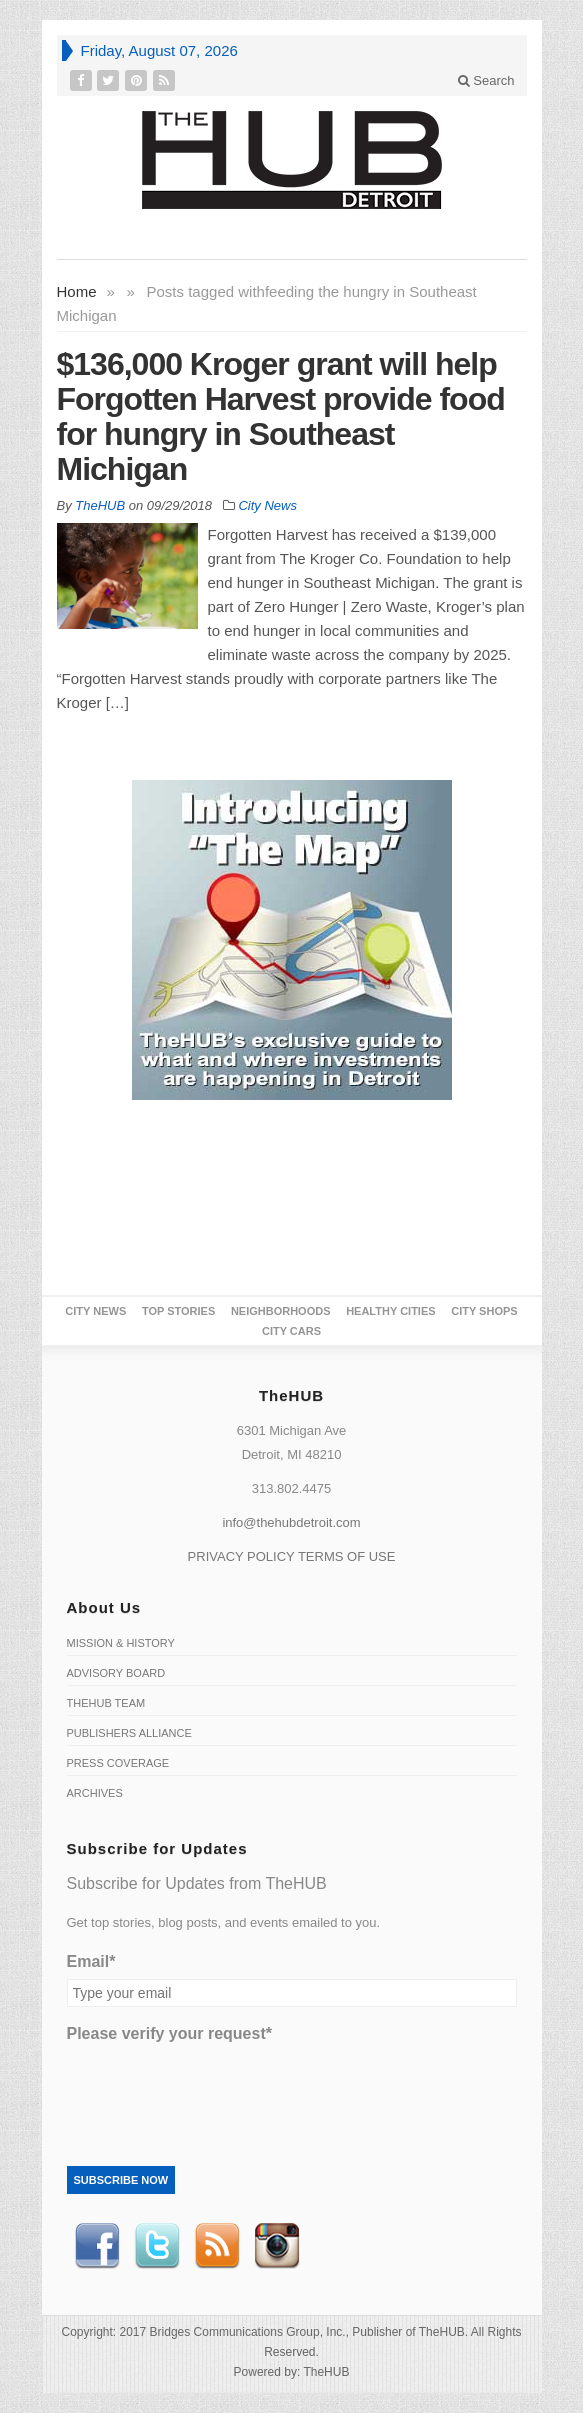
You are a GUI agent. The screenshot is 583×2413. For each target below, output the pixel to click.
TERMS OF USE (347, 1556)
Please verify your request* (169, 2033)
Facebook (97, 2246)
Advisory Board (116, 1673)
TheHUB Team (106, 1703)
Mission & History (121, 1643)
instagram (277, 2246)
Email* (91, 1961)
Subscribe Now (121, 2180)
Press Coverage (118, 1763)
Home (77, 291)
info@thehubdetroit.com (291, 1522)
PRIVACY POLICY (241, 1556)
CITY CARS (291, 1331)
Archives (95, 1793)
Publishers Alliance (129, 1733)
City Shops (484, 1311)
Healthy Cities (390, 1311)
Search (486, 80)
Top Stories (178, 1311)
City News (267, 505)
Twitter (157, 2246)
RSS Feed (217, 2246)
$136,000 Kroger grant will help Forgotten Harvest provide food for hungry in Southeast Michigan (281, 416)
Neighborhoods (281, 1311)
